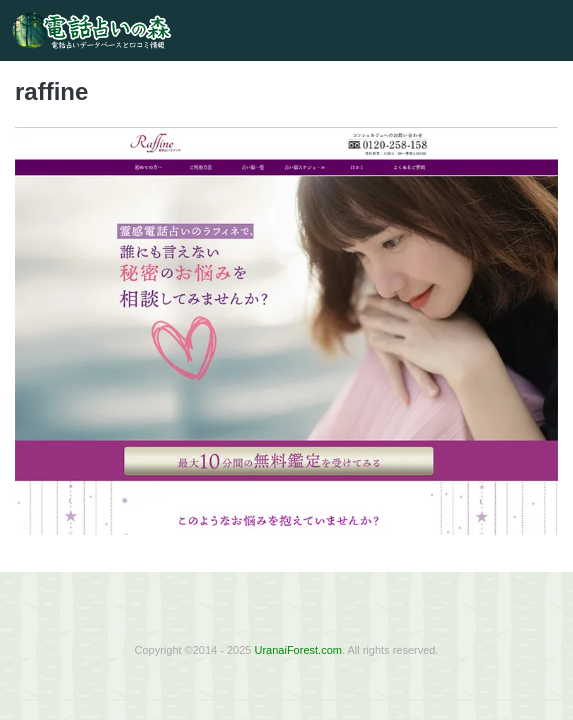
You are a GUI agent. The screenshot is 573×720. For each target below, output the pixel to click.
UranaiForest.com (298, 650)
